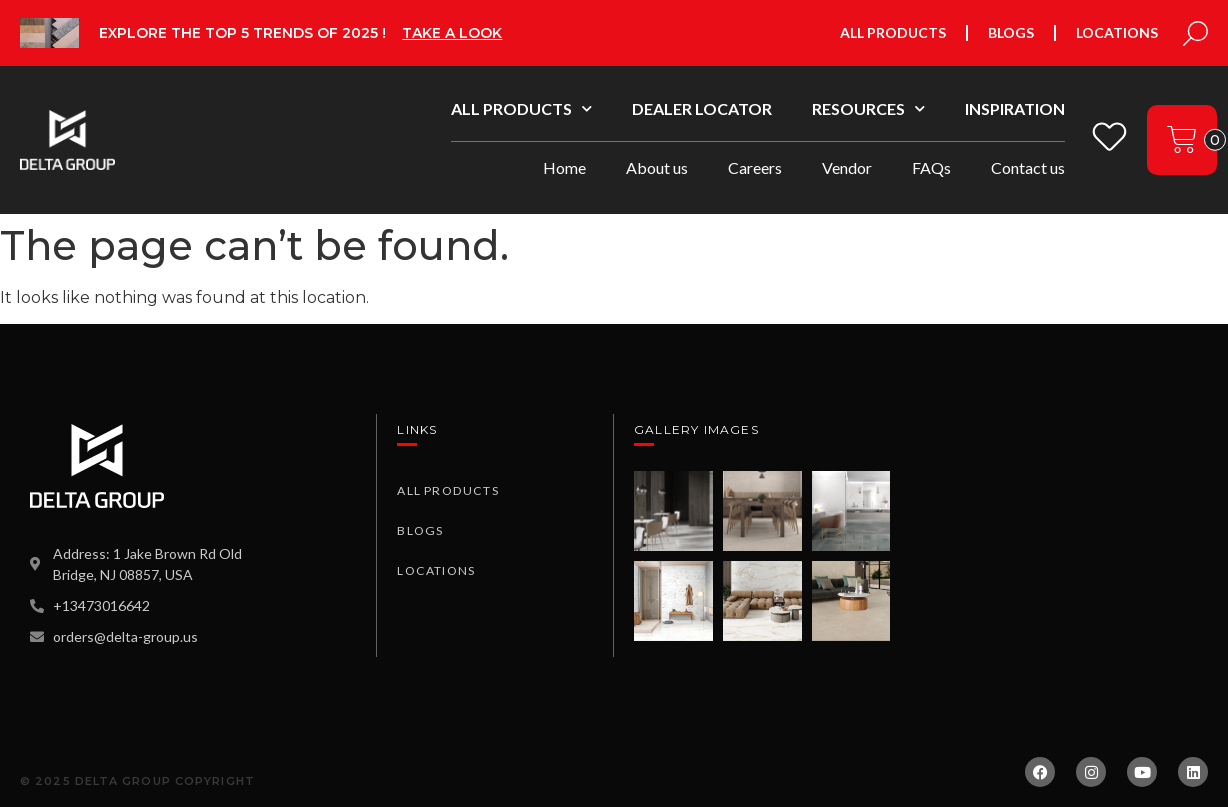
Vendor (847, 167)
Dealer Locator (702, 108)
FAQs (931, 167)
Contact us (1028, 167)
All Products (893, 32)
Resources (868, 108)
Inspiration (1015, 108)
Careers (755, 167)
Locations (1117, 32)
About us (657, 167)
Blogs (1011, 32)
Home (564, 167)
